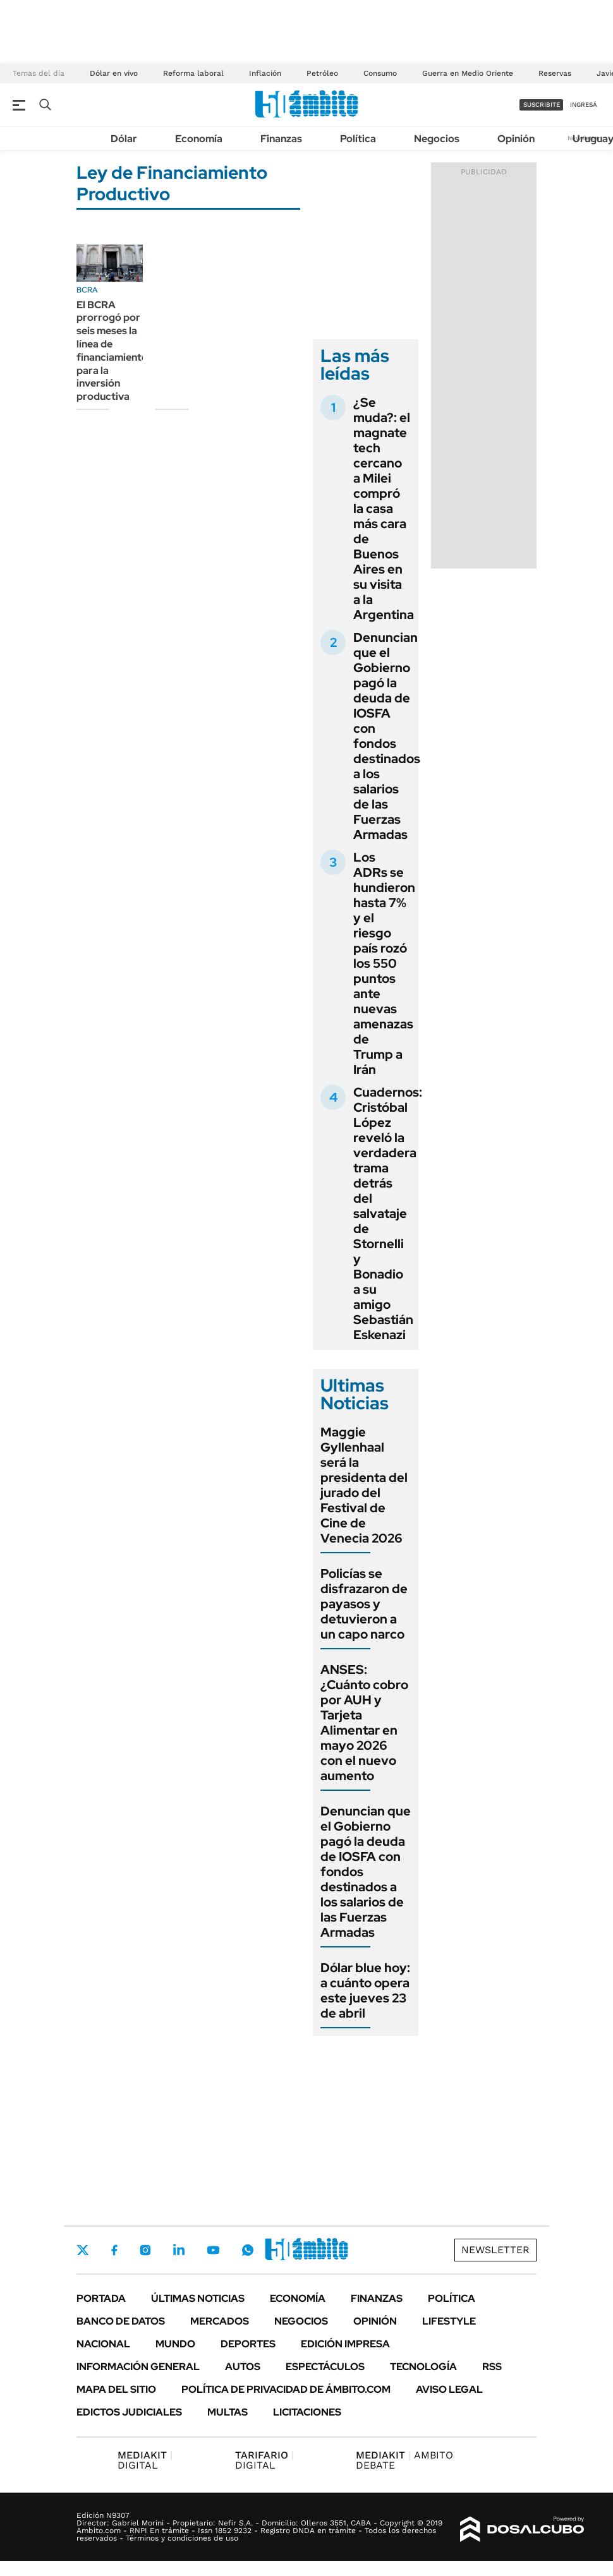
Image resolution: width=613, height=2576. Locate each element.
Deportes (248, 2343)
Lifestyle (449, 2321)
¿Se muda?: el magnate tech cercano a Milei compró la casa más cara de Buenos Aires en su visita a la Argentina (383, 508)
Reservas (554, 73)
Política (358, 138)
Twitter (82, 2250)
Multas (227, 2412)
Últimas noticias (198, 2298)
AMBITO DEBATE (404, 2460)
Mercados (219, 2321)
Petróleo (322, 73)
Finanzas (281, 138)
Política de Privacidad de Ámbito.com (286, 2389)
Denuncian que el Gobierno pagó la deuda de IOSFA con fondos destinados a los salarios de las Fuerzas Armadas (386, 736)
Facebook (114, 2250)
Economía (198, 138)
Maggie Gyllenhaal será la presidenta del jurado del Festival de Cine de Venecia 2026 (364, 1485)
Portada (101, 2298)
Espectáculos (325, 2366)
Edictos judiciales (129, 2412)
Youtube (213, 2250)
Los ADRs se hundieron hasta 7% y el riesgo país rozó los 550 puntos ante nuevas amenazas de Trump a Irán (384, 963)
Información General (138, 2366)
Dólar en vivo (114, 73)
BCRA (86, 290)
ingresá (583, 104)
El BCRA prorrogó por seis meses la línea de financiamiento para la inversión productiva (112, 351)
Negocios (436, 138)
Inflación (265, 73)
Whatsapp (247, 2250)
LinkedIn (179, 2250)
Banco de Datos (120, 2321)
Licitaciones (307, 2412)
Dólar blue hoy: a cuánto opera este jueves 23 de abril (365, 1990)
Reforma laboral (193, 73)
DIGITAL (145, 2460)
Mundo (175, 2343)
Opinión (516, 138)
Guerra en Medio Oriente (467, 73)
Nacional (103, 2343)
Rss (492, 2366)
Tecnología (423, 2366)
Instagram (145, 2250)
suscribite (541, 104)
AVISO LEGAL (449, 2389)
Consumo (380, 73)
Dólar (124, 138)
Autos (242, 2366)
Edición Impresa (345, 2343)
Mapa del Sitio (116, 2389)
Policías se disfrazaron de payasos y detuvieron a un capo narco (364, 1603)
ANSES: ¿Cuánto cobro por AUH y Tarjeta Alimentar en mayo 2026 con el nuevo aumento (364, 1722)
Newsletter (495, 2250)
